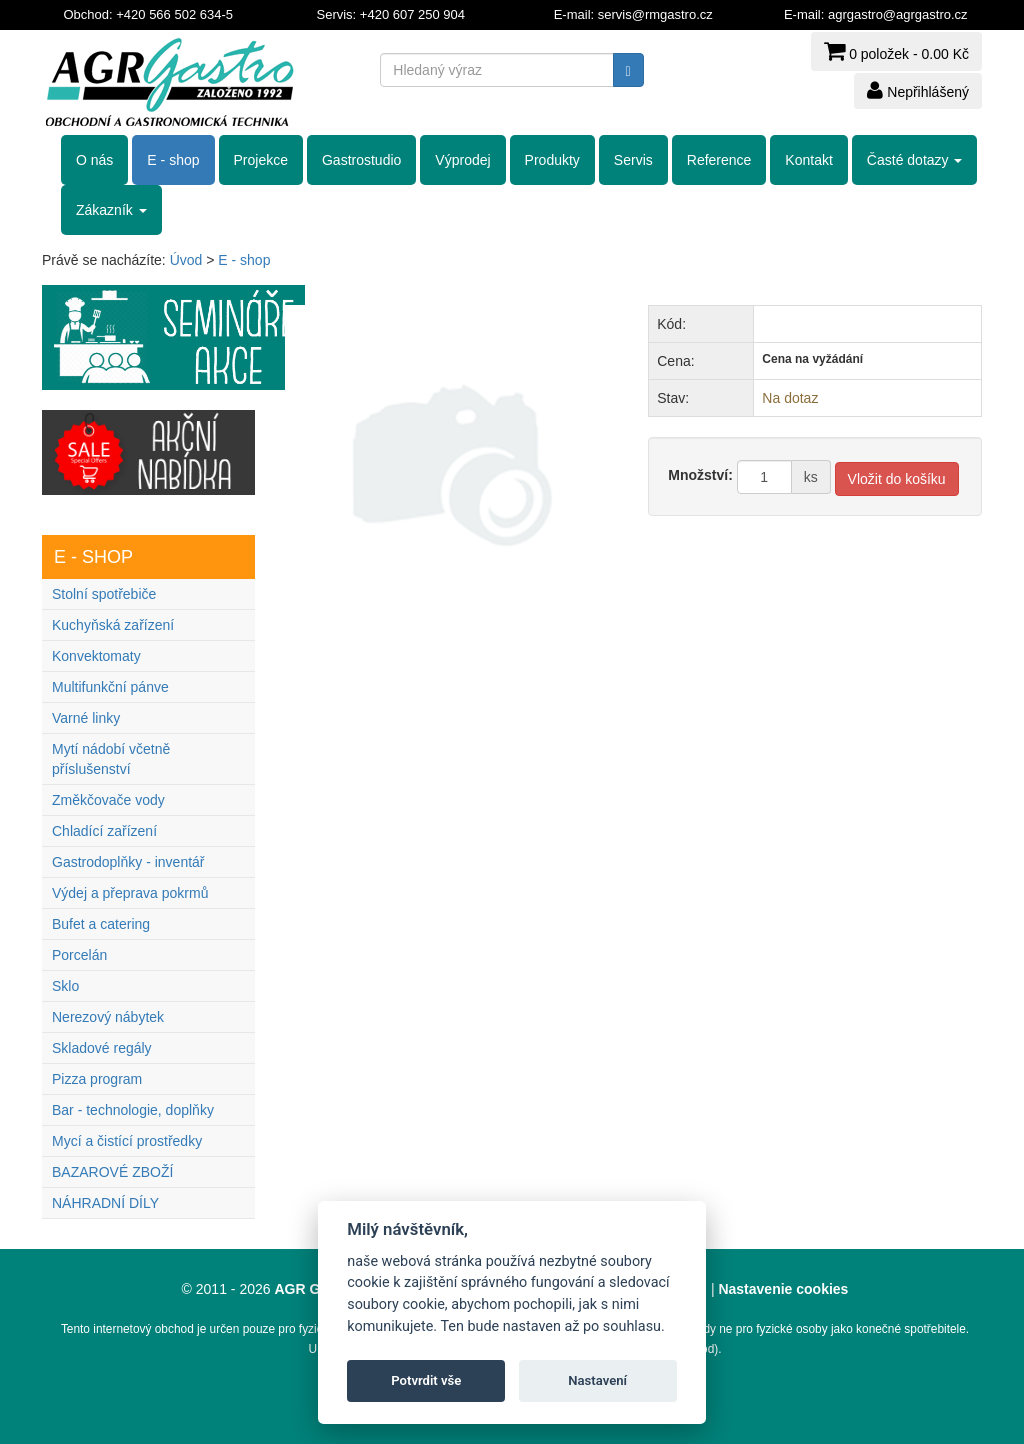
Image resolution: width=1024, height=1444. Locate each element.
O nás (94, 160)
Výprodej (462, 160)
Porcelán (79, 955)
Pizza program (97, 1079)
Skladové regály (102, 1048)
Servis (633, 160)
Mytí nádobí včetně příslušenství (111, 759)
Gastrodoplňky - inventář (128, 862)
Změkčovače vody (108, 800)
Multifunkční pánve (110, 687)
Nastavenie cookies (783, 1289)
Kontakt (808, 160)
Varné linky (86, 718)
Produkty (552, 160)
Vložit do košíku (897, 479)
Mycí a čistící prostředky (127, 1141)
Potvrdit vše (426, 1380)
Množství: (700, 475)
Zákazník (111, 210)
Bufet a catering (101, 924)
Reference (719, 160)
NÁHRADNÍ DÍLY (105, 1203)
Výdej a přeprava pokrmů (130, 893)
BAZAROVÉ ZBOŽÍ (112, 1172)
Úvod (186, 260)
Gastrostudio (361, 160)
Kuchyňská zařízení (113, 625)
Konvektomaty (96, 656)
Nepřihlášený (918, 90)
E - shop (173, 160)
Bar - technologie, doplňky (133, 1110)
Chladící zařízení (104, 831)
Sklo (65, 986)
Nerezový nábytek (108, 1017)
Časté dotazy (915, 160)
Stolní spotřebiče (104, 594)
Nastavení (597, 1380)
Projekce (261, 160)
